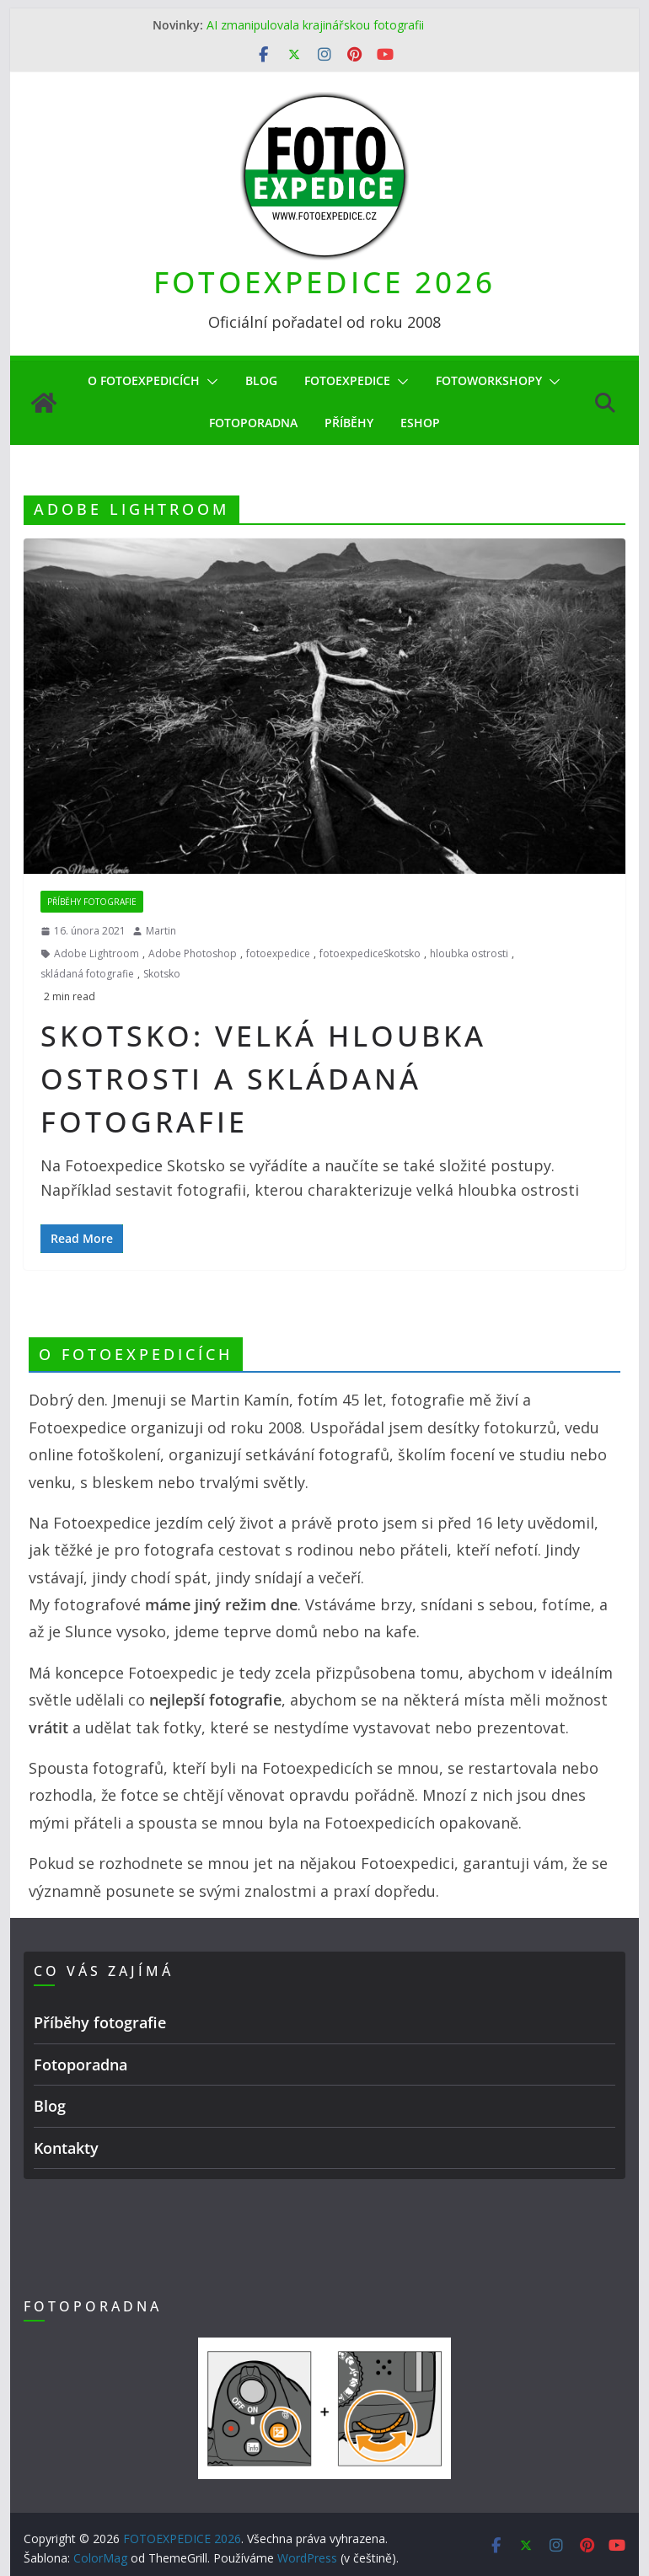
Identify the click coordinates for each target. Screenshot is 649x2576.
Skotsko (161, 974)
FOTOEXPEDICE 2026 (324, 282)
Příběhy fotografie (92, 902)
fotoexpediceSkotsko (370, 953)
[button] (209, 381)
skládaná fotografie (87, 974)
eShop (420, 423)
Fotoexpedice (347, 380)
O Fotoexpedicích (144, 380)
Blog (261, 380)
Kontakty (66, 2148)
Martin (161, 931)
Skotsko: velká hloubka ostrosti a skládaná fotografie (263, 1078)
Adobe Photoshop (192, 953)
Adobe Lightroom (96, 953)
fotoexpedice (278, 953)
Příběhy (348, 423)
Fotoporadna (253, 423)
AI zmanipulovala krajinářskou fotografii (315, 25)
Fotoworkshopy (489, 380)
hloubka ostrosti (469, 953)
